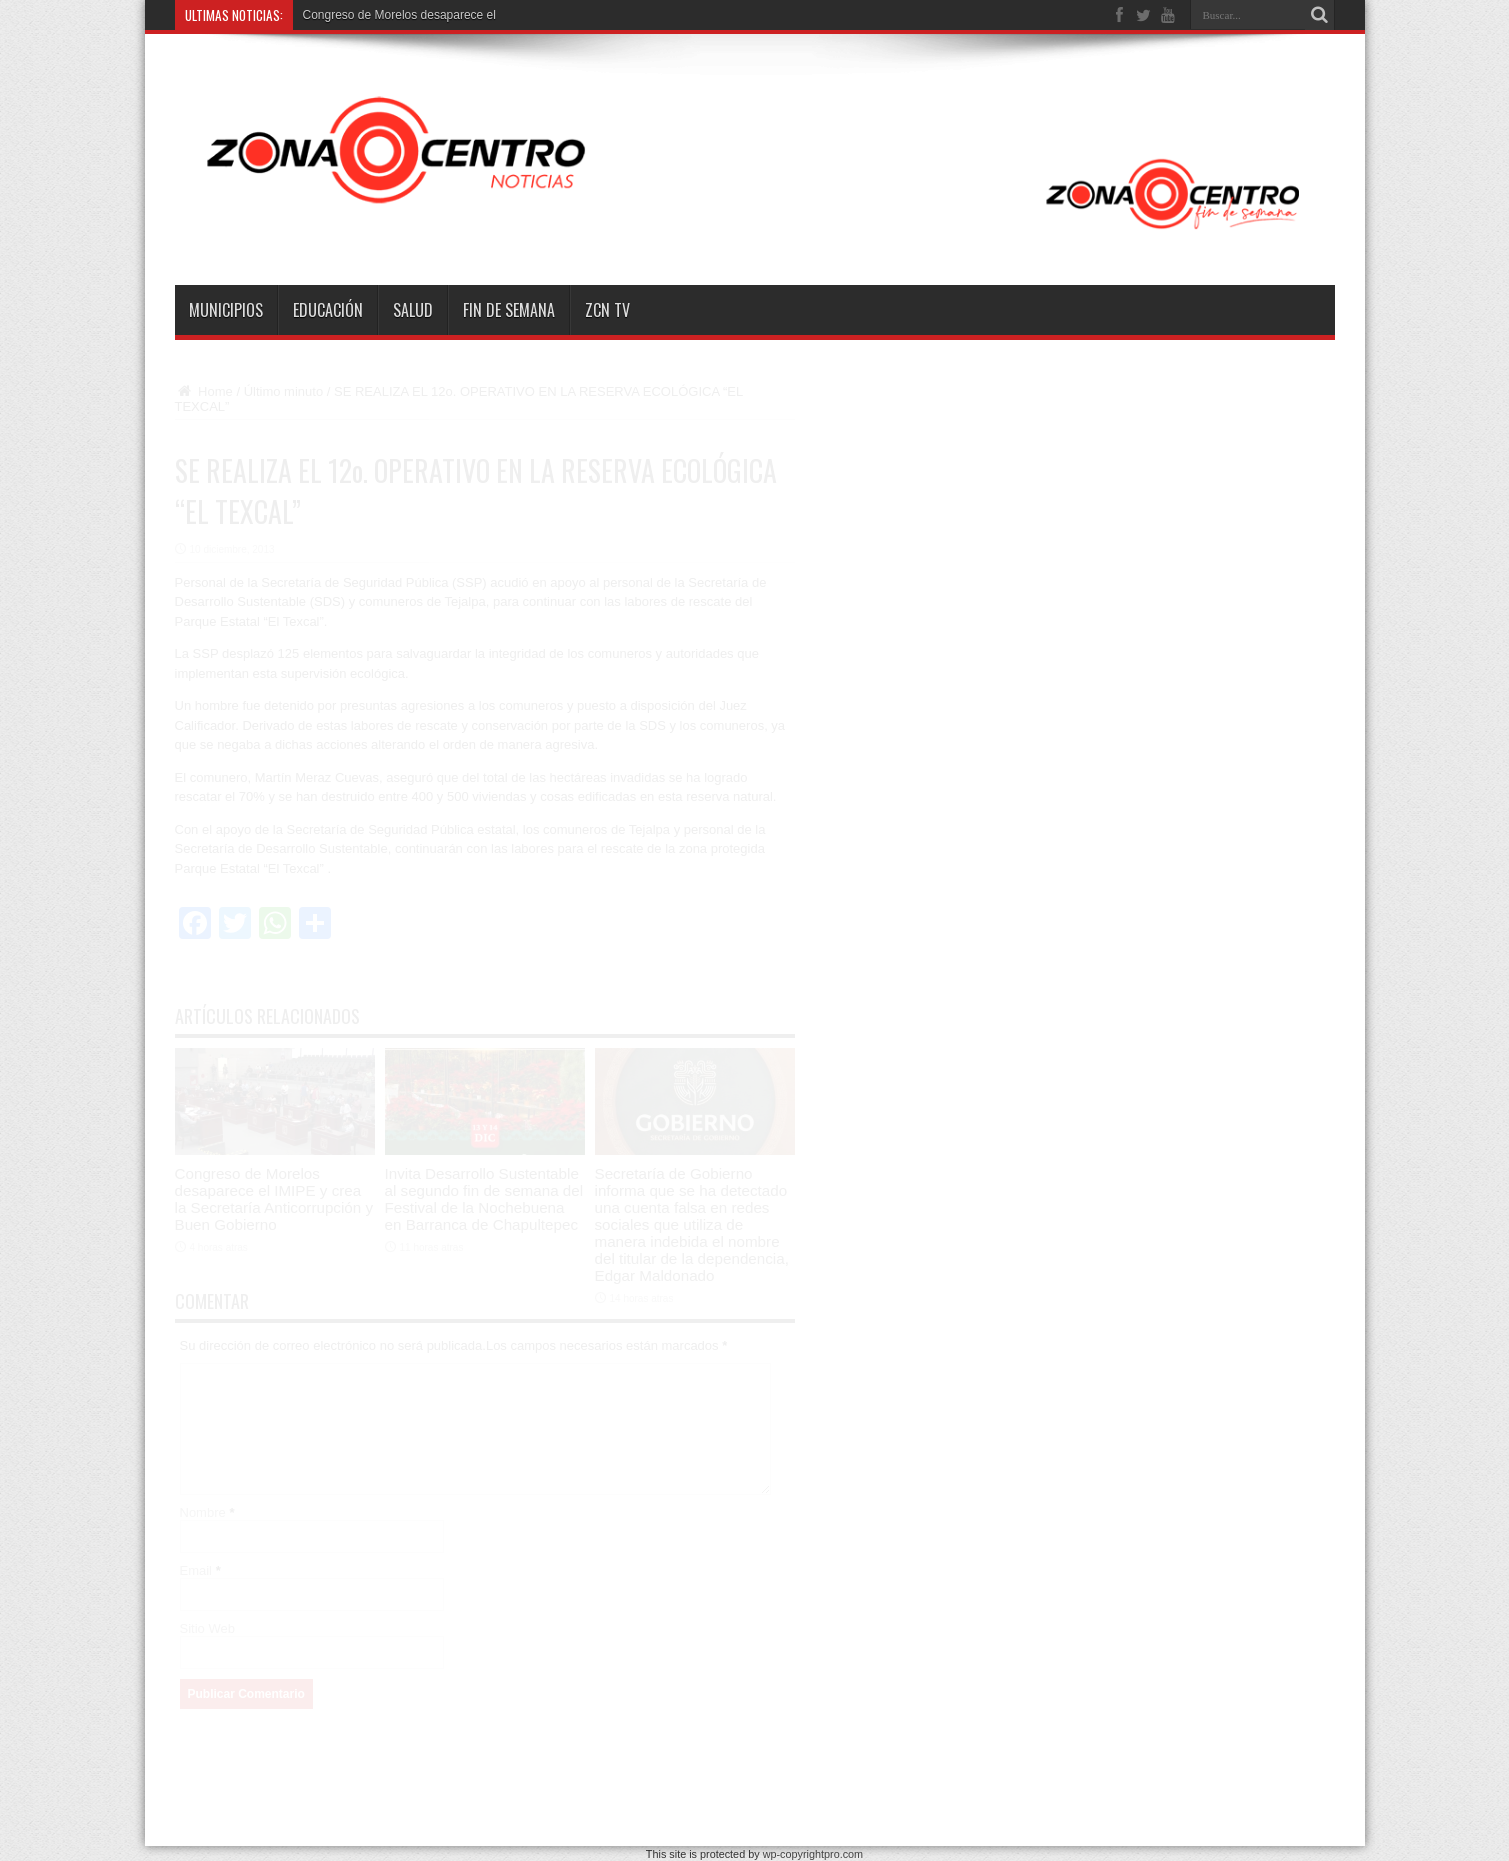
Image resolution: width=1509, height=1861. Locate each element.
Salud (413, 310)
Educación (328, 310)
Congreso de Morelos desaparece (393, 15)
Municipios (226, 310)
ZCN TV (607, 310)
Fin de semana (509, 310)
